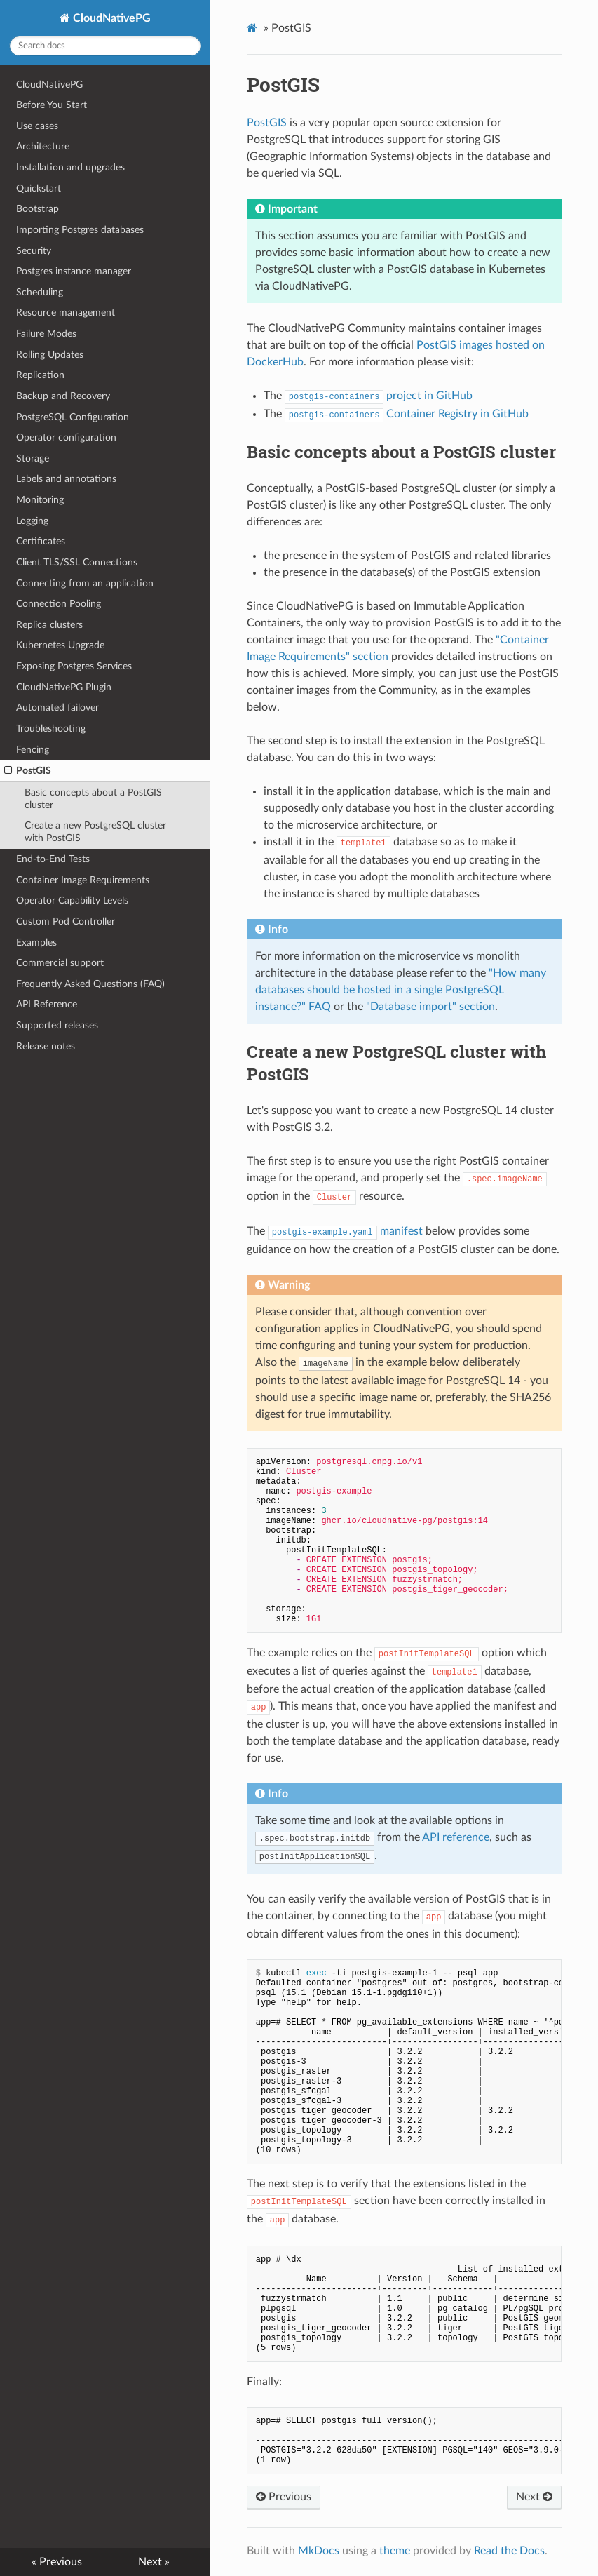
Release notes (45, 1046)
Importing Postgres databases (80, 229)
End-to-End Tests (53, 859)
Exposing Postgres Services (74, 666)
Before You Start (51, 105)
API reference (455, 1837)
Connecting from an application (85, 583)
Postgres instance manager (73, 271)
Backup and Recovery (63, 396)
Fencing (32, 749)
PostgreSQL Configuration (72, 417)
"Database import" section (430, 1006)
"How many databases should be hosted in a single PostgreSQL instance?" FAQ (400, 989)
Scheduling (39, 292)
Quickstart (38, 188)
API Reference (46, 1004)
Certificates (40, 541)
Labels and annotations (66, 479)
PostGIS (27, 771)
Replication (40, 375)
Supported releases (57, 1025)
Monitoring (40, 500)
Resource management (65, 312)
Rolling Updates (49, 354)
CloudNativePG (110, 18)
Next (534, 2496)
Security (33, 251)
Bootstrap (37, 208)
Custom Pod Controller (65, 921)
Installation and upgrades (70, 167)
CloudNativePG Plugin (63, 687)
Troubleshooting (51, 728)
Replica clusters (49, 624)
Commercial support (60, 963)
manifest (345, 1231)
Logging (32, 521)
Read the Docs (509, 2550)
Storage (32, 458)
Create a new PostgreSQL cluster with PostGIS (95, 831)
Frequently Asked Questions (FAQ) (90, 984)
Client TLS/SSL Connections (76, 562)
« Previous (57, 2562)
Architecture (42, 146)
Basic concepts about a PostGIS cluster (93, 798)
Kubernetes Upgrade (60, 645)
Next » (154, 2562)
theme (394, 2550)
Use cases (37, 126)
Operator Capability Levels (72, 900)
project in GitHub (379, 395)
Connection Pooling (58, 603)
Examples (36, 942)
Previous (283, 2496)
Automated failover (57, 707)
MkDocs (318, 2550)
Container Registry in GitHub (407, 414)
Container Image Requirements (82, 880)
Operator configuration (66, 437)
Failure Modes (46, 333)
